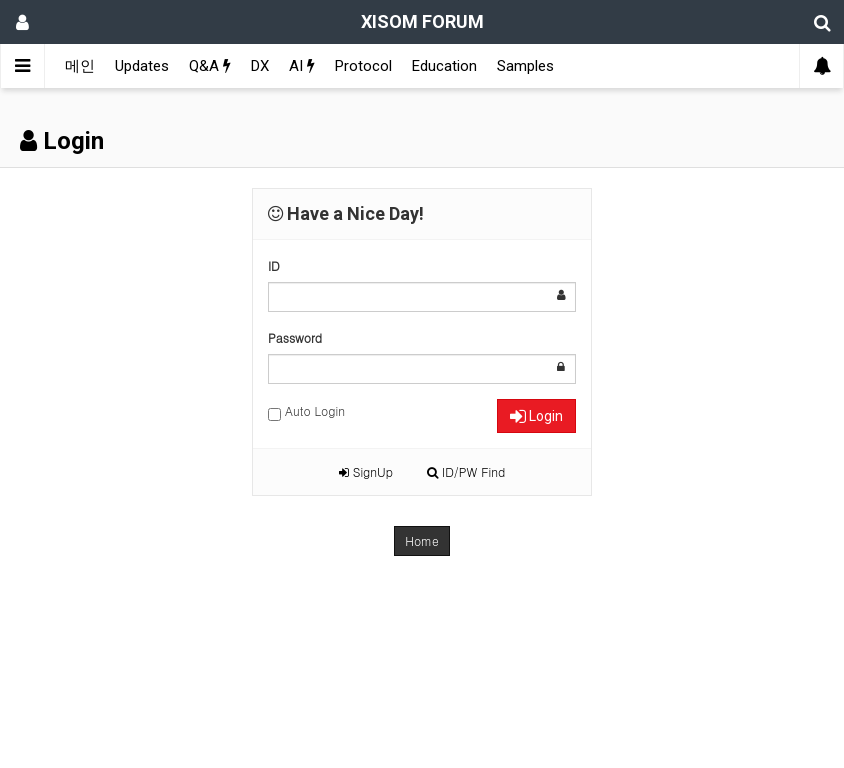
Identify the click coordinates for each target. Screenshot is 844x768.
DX (260, 66)
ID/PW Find (466, 471)
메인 (80, 66)
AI (302, 66)
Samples (525, 66)
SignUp (366, 471)
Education (444, 66)
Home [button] (422, 540)
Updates (142, 66)
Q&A (210, 66)
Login (536, 416)
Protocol (363, 66)
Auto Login (306, 411)
